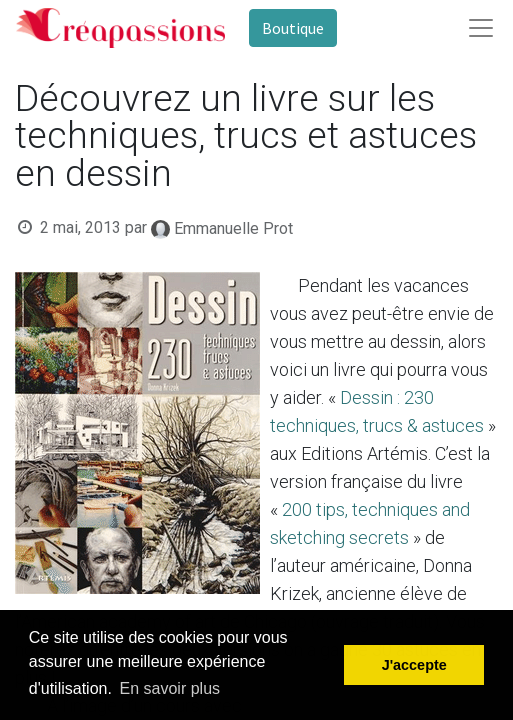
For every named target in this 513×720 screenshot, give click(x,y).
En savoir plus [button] (170, 688)
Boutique (293, 28)
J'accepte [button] (414, 665)
